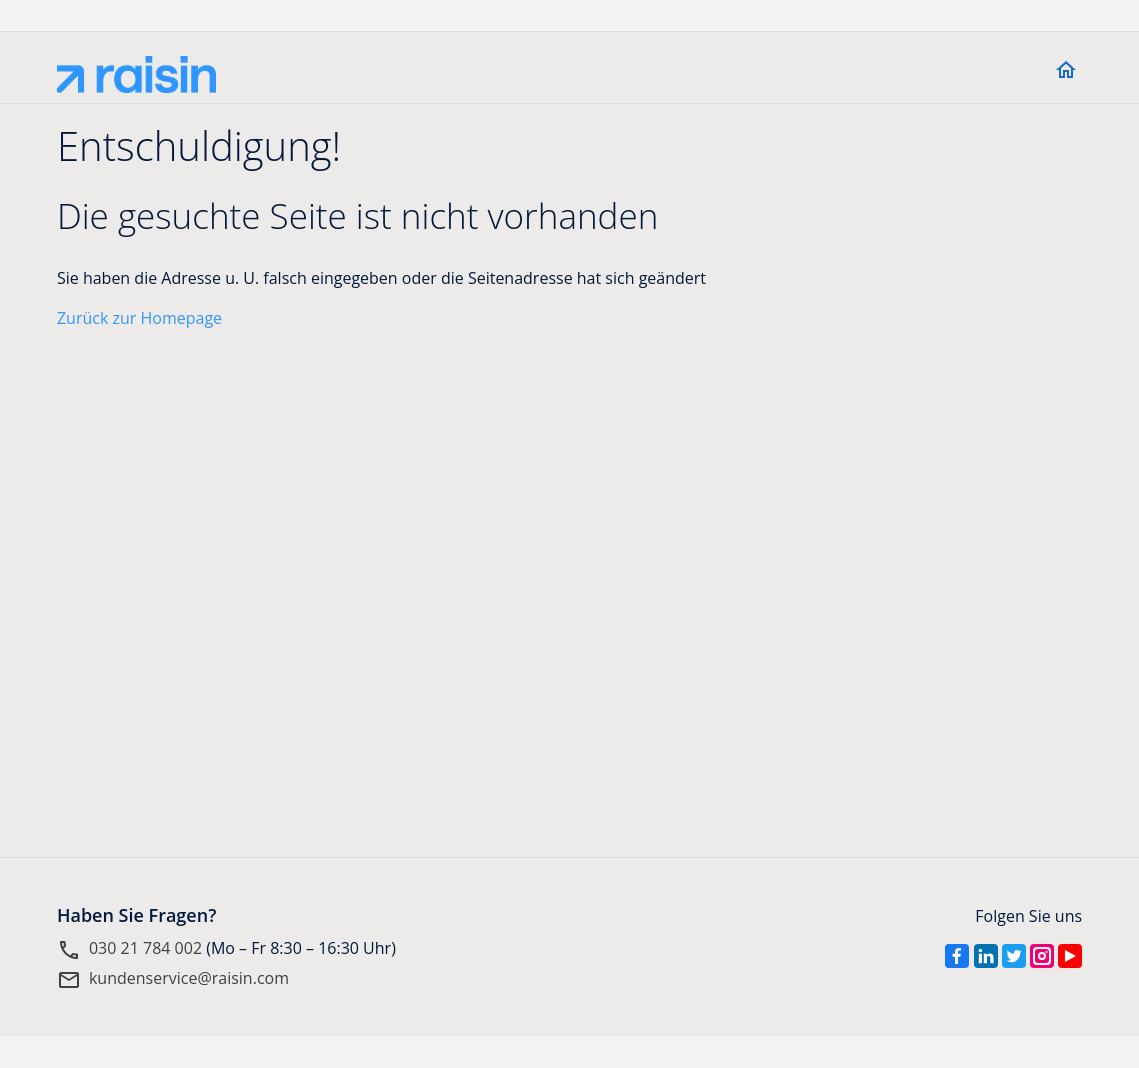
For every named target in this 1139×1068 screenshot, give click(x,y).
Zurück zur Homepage (139, 318)
